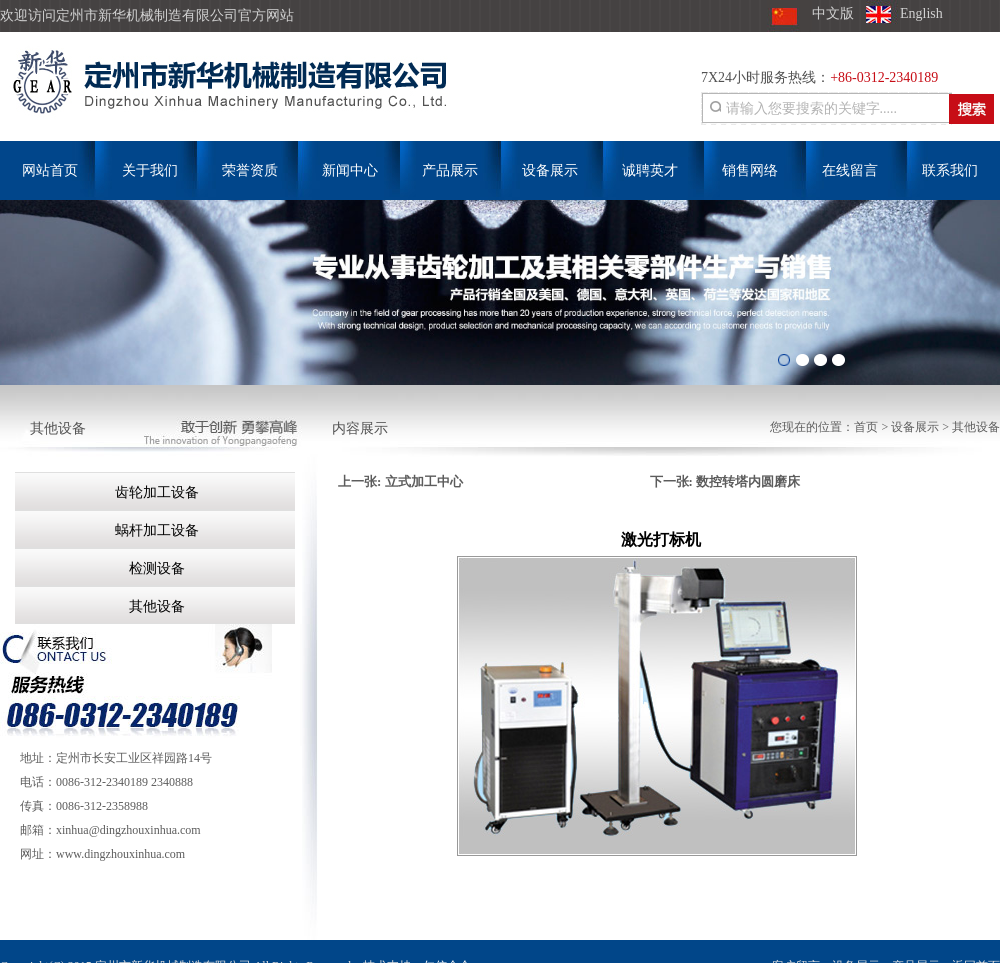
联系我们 (950, 170)
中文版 (833, 13)
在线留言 (850, 170)
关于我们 (150, 170)
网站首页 (50, 170)
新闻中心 (350, 170)
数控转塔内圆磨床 (748, 481)
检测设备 (155, 568)
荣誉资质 (250, 170)
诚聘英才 (650, 170)
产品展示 (450, 170)
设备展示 (550, 170)
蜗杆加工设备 (155, 530)
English (921, 13)
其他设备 (976, 427)
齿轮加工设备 (155, 492)
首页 (866, 427)
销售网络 (750, 170)
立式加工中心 (424, 481)
